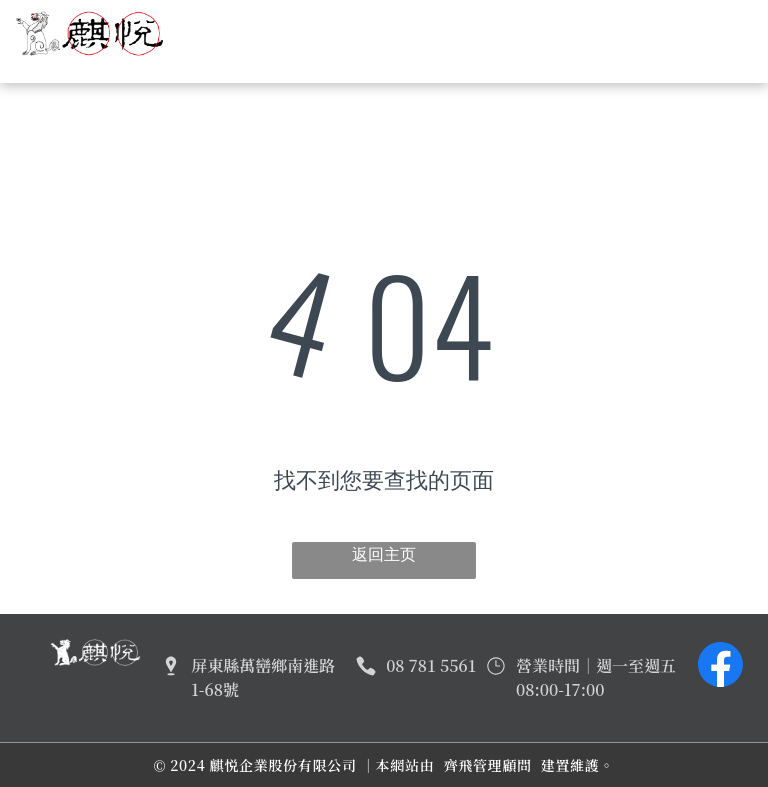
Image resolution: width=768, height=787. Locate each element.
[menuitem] (313, 30)
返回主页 (384, 554)
